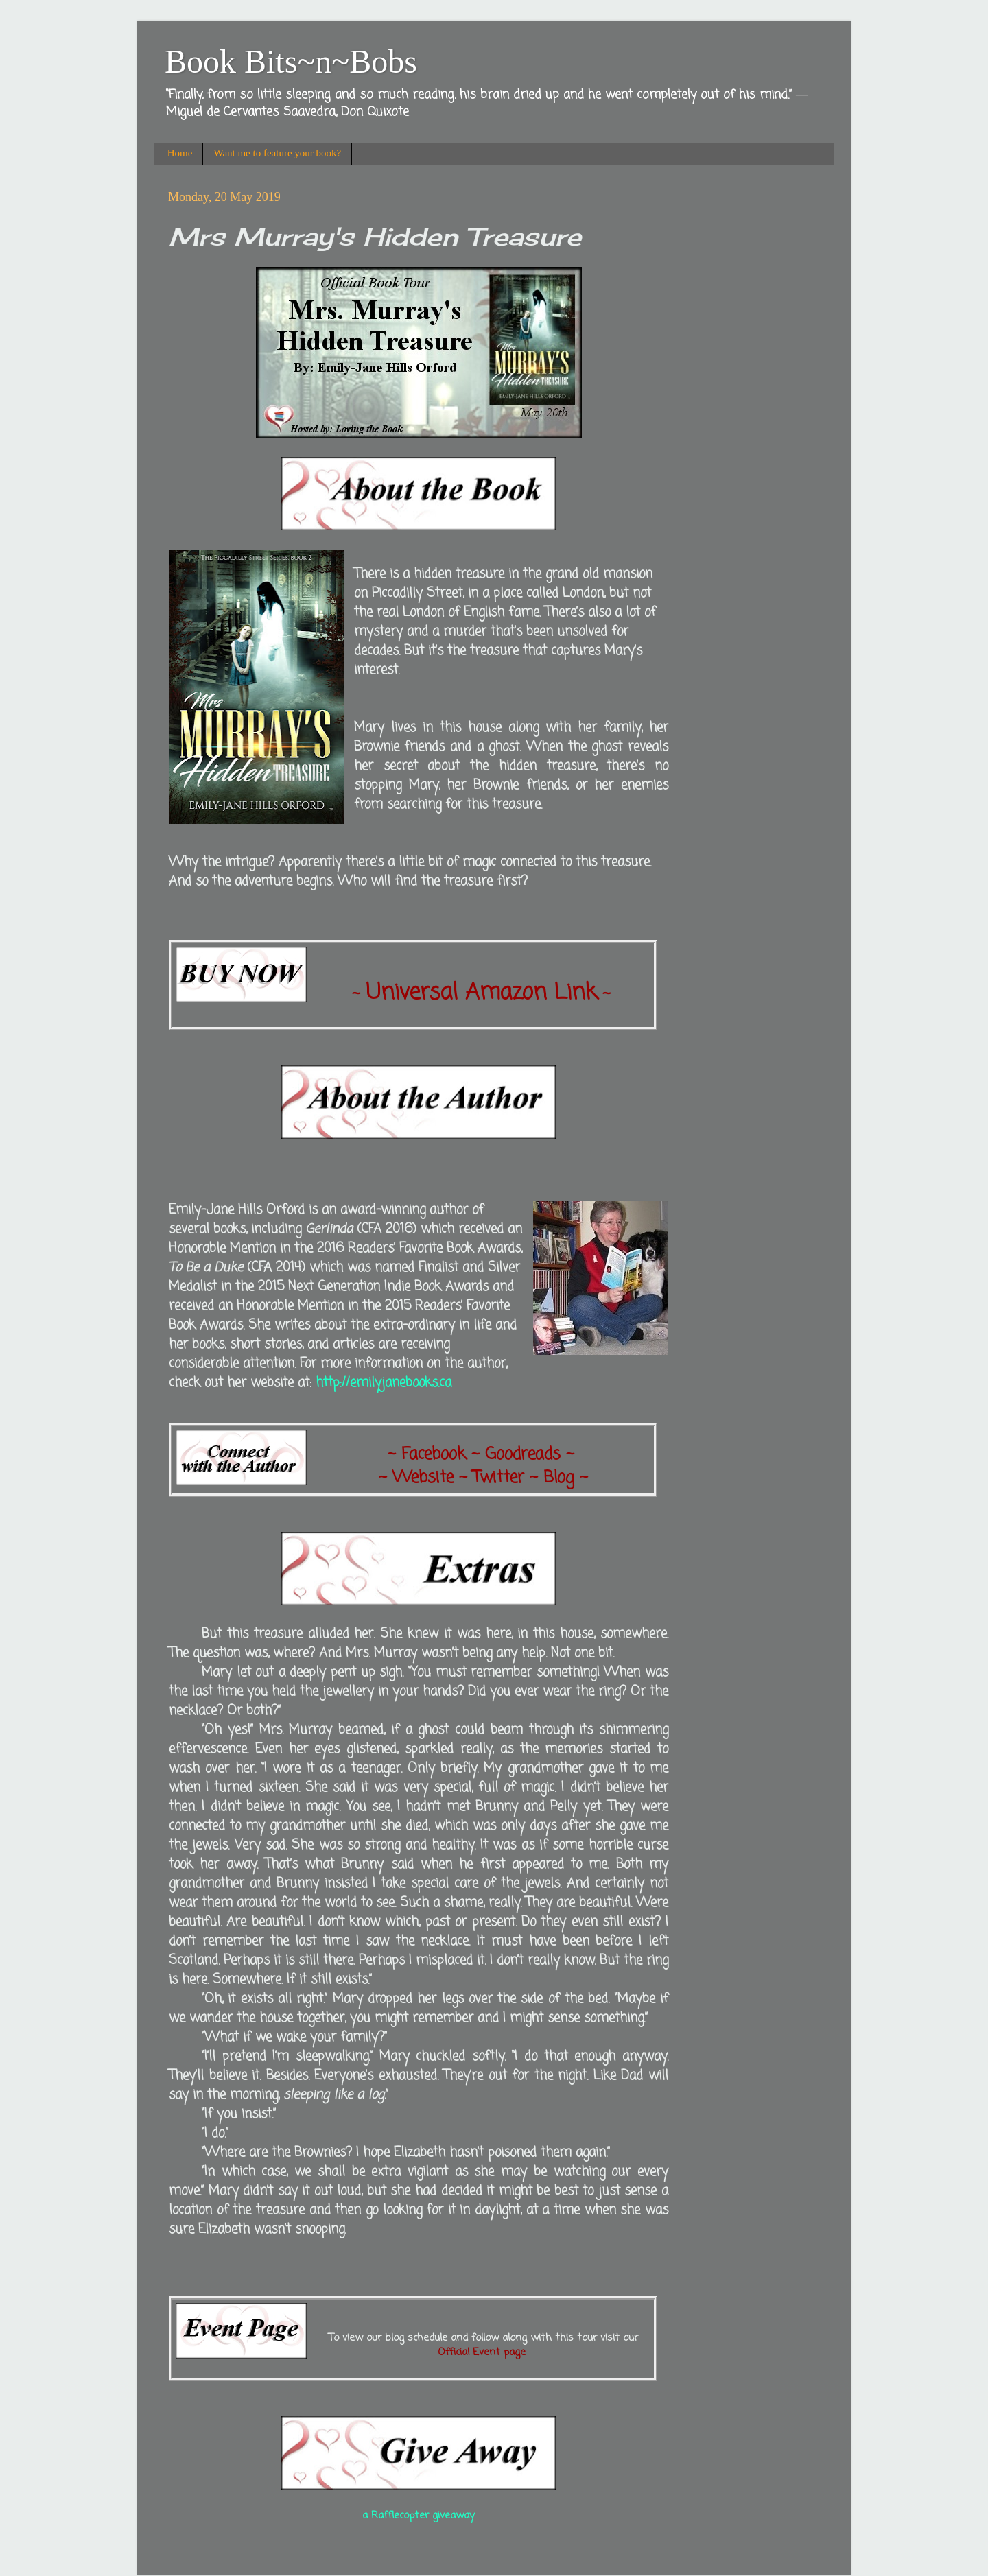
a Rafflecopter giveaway (418, 2515)
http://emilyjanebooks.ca (383, 1383)
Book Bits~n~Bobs (291, 61)
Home (180, 152)
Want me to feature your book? (277, 152)
